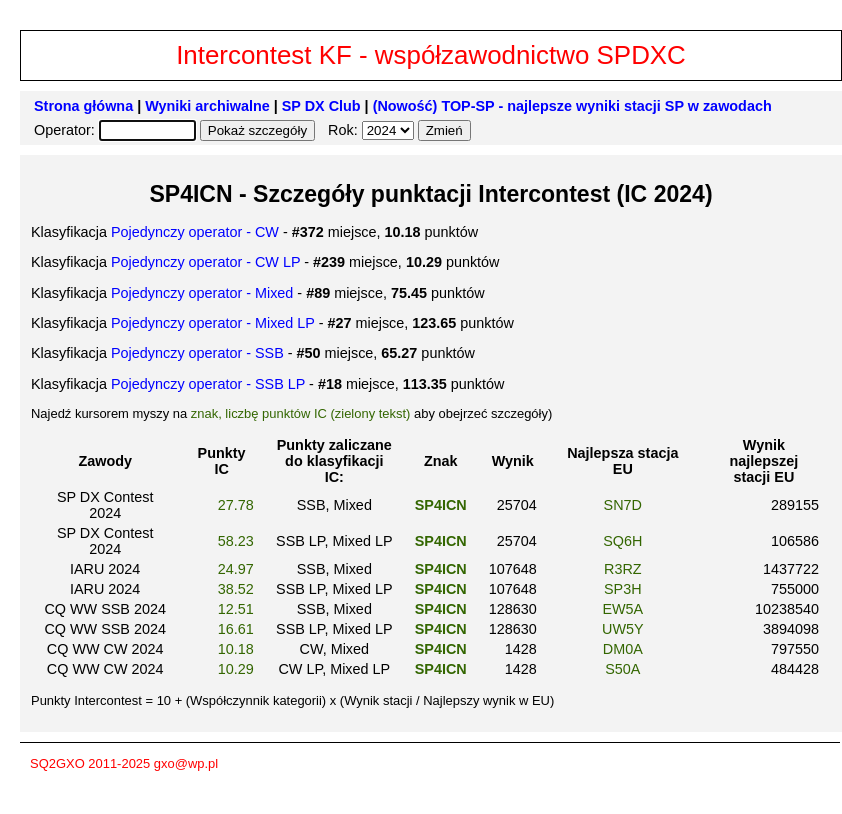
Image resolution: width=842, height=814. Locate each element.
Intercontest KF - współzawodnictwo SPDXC (431, 55)
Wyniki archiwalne (207, 106)
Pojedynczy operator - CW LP (205, 262)
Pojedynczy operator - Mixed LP (213, 323)
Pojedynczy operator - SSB (197, 353)
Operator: (66, 130)
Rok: (345, 130)
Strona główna (83, 106)
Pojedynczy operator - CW (195, 232)
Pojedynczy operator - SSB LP (208, 384)
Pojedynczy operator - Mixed (202, 293)
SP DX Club (321, 106)
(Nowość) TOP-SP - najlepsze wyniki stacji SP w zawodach (572, 106)
